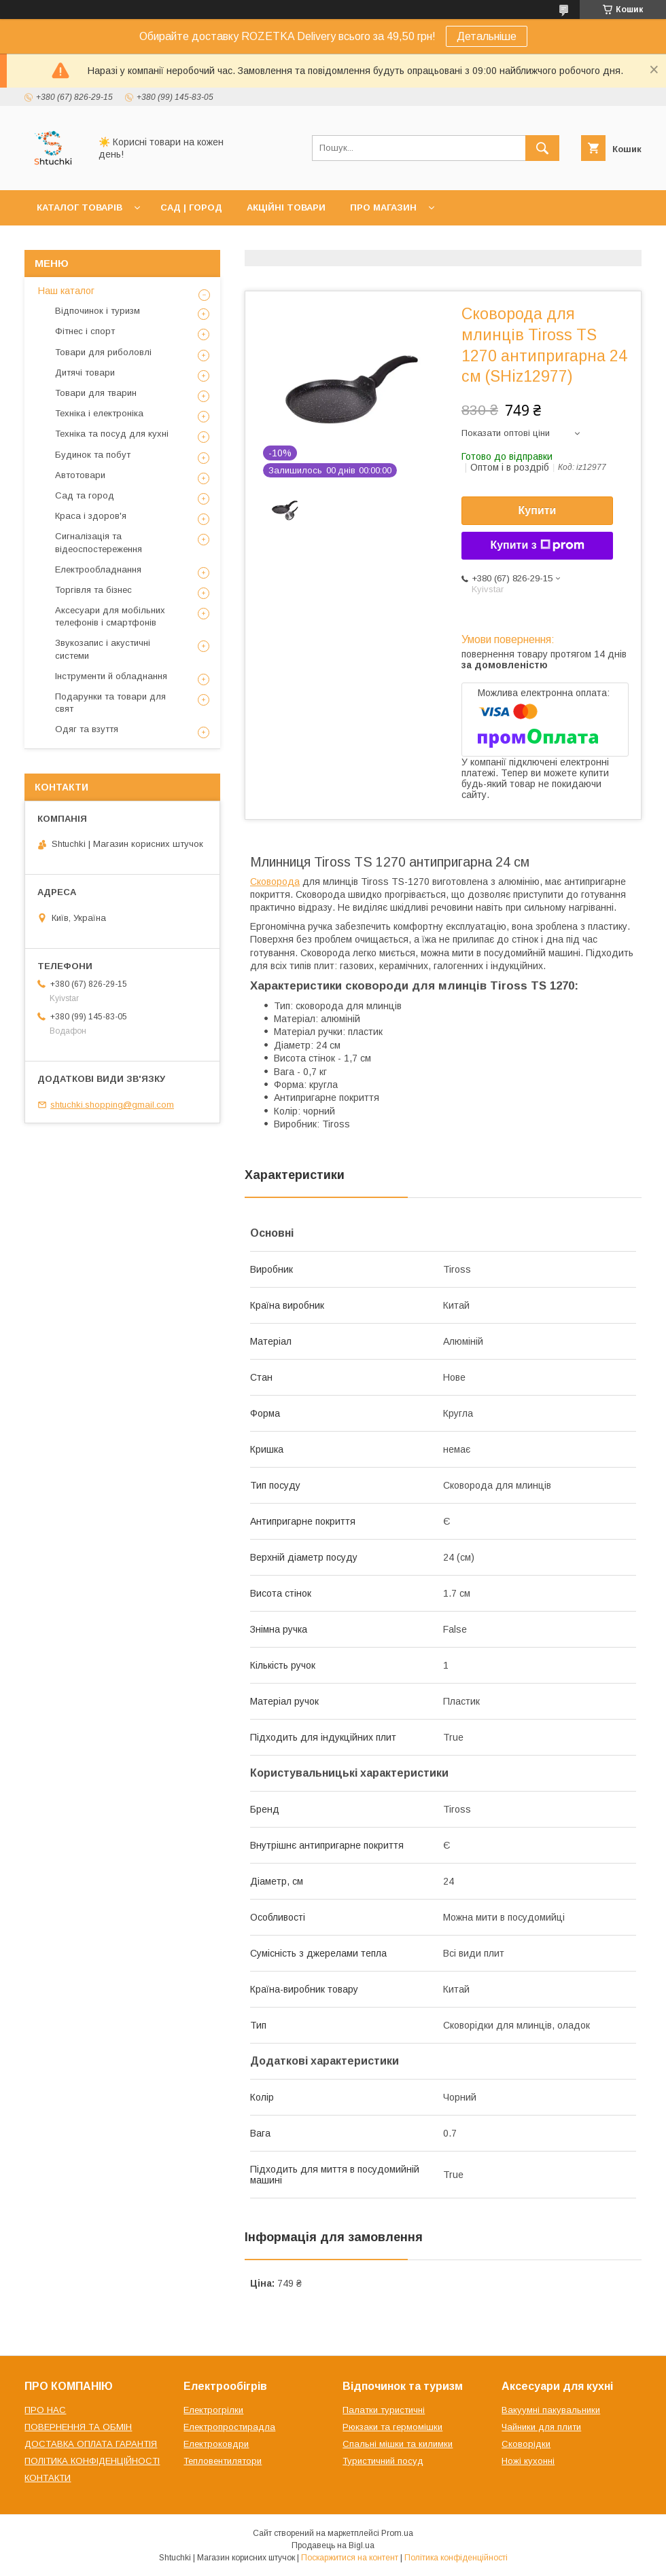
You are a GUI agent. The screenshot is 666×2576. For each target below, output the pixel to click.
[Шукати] (542, 148)
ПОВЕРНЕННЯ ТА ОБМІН (78, 2427)
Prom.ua (397, 2533)
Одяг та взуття (86, 729)
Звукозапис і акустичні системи (102, 649)
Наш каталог (66, 290)
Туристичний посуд (383, 2461)
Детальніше (486, 36)
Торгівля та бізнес (93, 590)
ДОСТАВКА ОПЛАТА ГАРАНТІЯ (90, 2444)
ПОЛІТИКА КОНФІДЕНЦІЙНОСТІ (92, 2461)
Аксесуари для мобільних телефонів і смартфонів (110, 616)
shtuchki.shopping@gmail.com (112, 1105)
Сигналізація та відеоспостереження (98, 542)
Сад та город (84, 495)
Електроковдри (216, 2444)
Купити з (537, 545)
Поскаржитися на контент (349, 2557)
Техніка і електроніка (99, 413)
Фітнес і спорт (85, 331)
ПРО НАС (45, 2410)
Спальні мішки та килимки (398, 2444)
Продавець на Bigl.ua (333, 2545)
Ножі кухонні (528, 2461)
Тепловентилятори (222, 2461)
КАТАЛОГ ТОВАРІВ (79, 207)
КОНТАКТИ (47, 2478)
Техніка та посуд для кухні (112, 434)
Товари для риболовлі (103, 352)
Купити (538, 510)
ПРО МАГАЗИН (383, 207)
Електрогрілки (213, 2410)
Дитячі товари (85, 372)
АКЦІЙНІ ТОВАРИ (286, 207)
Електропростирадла (229, 2427)
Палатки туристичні (384, 2410)
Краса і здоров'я (90, 516)
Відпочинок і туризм (97, 311)
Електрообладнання (98, 569)
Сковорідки (526, 2444)
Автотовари (80, 475)
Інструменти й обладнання (111, 676)
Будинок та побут (92, 455)
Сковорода (275, 881)
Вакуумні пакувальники (551, 2410)
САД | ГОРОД (191, 207)
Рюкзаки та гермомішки (392, 2427)
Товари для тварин (96, 393)
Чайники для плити (541, 2427)
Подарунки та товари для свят (110, 702)
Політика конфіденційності (456, 2557)
